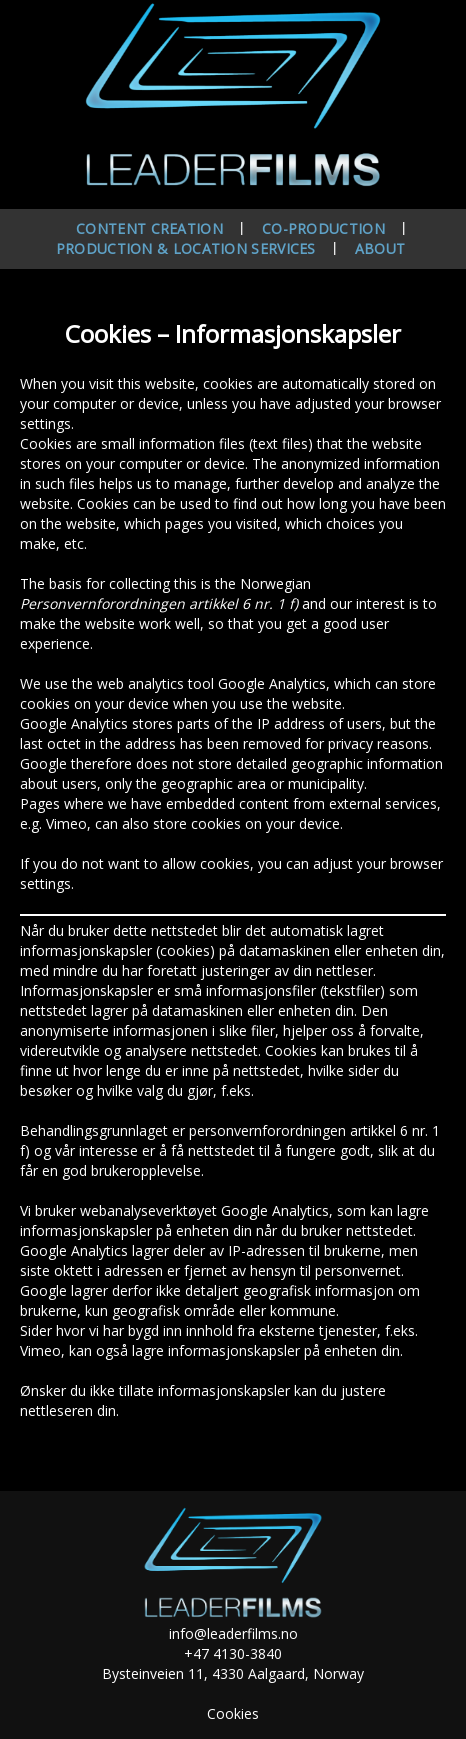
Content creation (149, 228)
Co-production (323, 228)
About (380, 248)
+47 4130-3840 (233, 1653)
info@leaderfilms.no (233, 1633)
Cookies (233, 1713)
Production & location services (186, 248)
